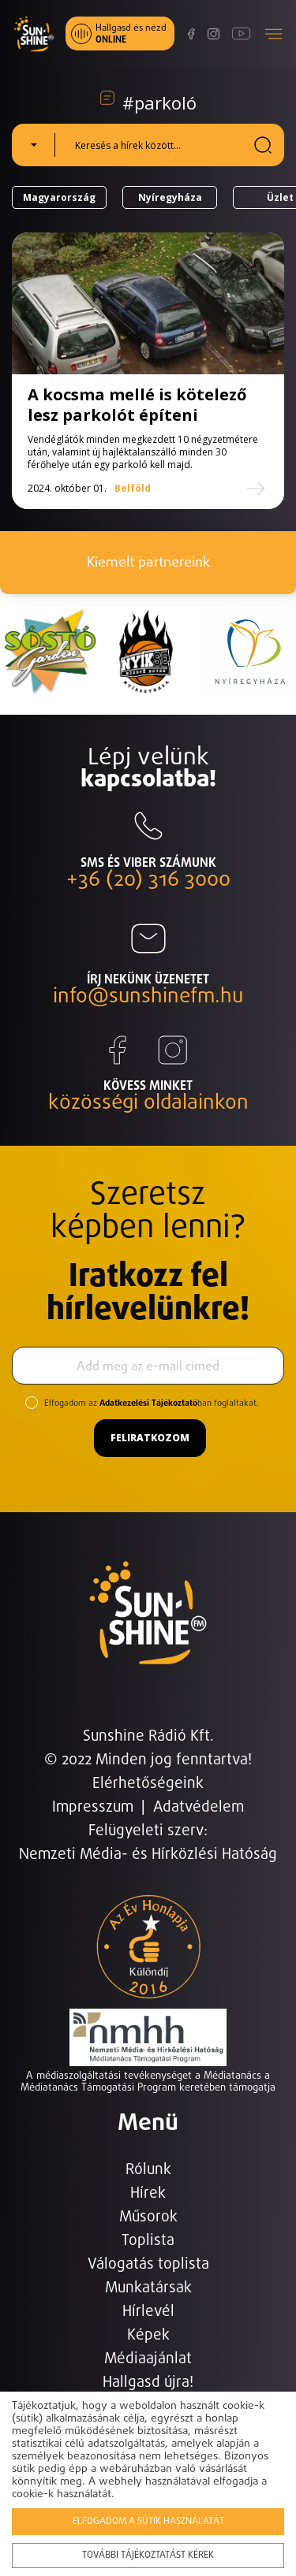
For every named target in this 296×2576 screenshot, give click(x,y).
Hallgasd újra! (148, 2382)
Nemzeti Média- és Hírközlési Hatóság (148, 1854)
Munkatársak (148, 2287)
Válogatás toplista (148, 2264)
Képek (148, 2335)
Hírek (148, 2193)
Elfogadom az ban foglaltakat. (151, 1403)
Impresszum (92, 1807)
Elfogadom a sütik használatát (148, 2521)
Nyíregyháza (170, 197)
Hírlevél (148, 2311)
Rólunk (148, 2169)
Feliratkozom (150, 1437)
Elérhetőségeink (148, 1783)
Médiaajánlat (148, 2358)
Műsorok (148, 2217)
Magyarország (59, 197)
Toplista (148, 2240)
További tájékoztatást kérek (148, 2555)
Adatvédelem (198, 1807)
